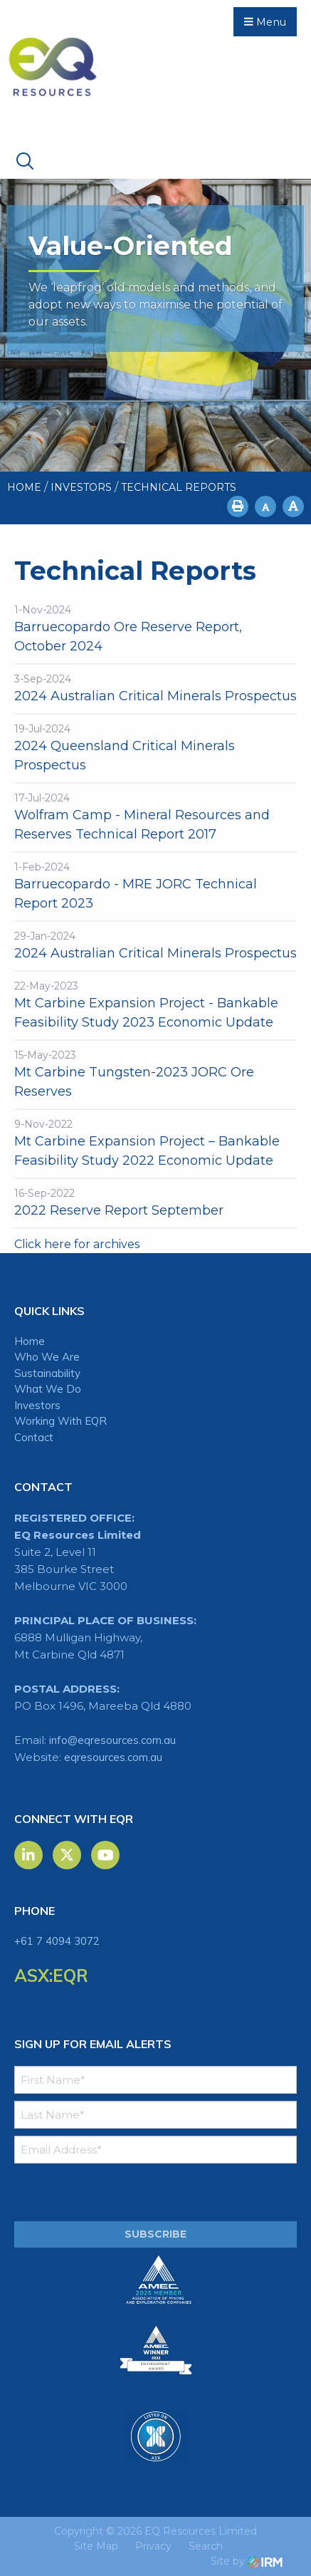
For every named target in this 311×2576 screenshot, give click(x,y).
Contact (33, 1437)
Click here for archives (76, 1244)
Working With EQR (60, 1421)
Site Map (96, 2546)
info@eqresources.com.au (112, 1740)
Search (206, 2546)
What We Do (47, 1389)
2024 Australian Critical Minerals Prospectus (155, 696)
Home (29, 1341)
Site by (247, 2561)
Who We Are (47, 1357)
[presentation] (100, 2193)
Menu (265, 22)
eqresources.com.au (113, 1757)
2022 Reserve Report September (118, 1210)
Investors (37, 1405)
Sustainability (47, 1373)
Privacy (153, 2546)
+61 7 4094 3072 (57, 1941)
